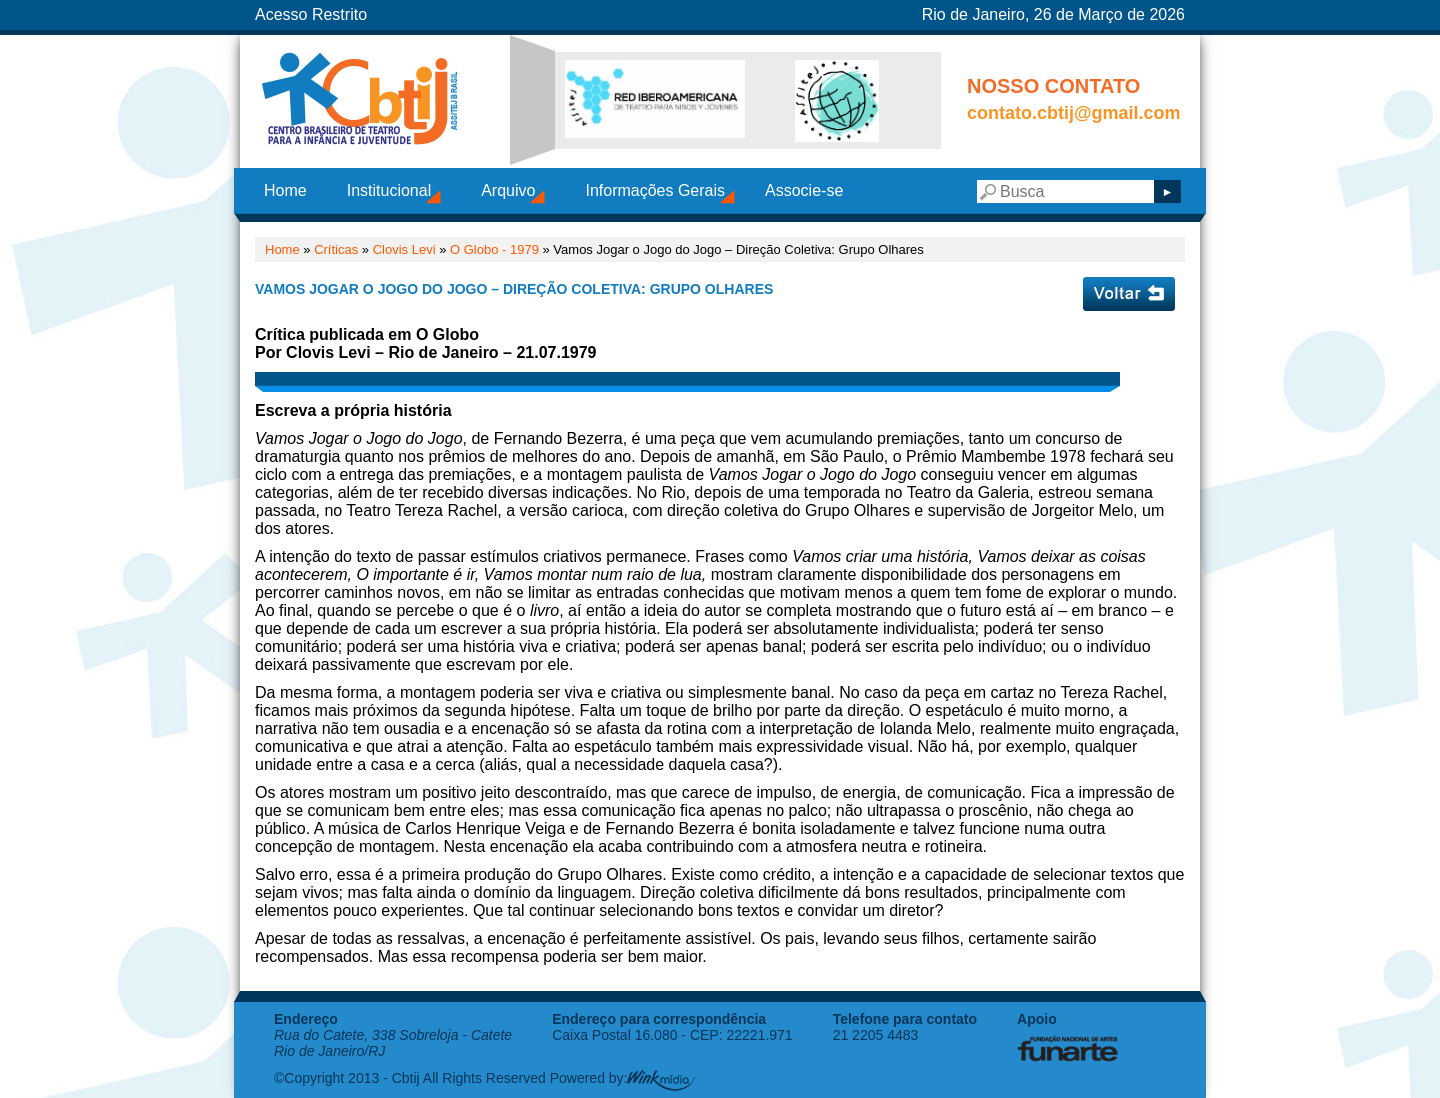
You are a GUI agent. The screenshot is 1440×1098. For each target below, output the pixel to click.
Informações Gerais (655, 190)
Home (285, 190)
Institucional (389, 190)
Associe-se (804, 190)
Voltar (1129, 294)
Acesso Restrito (311, 14)
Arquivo (508, 190)
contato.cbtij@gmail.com (1074, 113)
